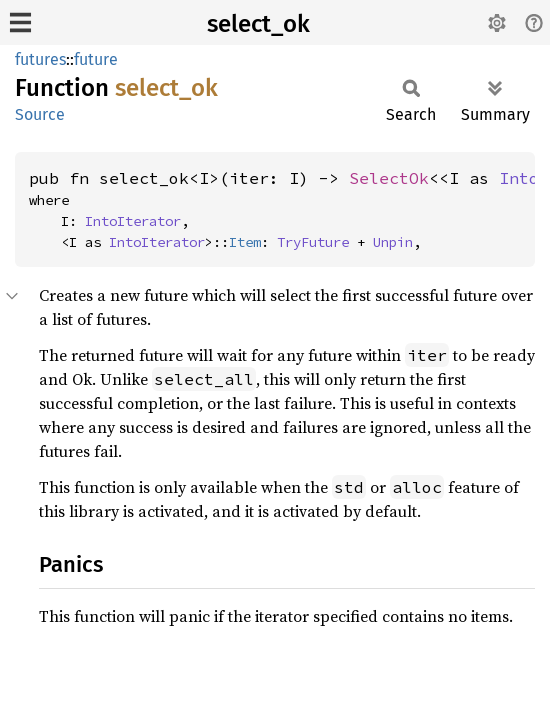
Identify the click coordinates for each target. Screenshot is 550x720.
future (96, 59)
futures (40, 59)
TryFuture (313, 242)
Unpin (393, 242)
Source (40, 114)
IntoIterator (133, 221)
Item (245, 242)
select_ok (258, 24)
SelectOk (389, 178)
